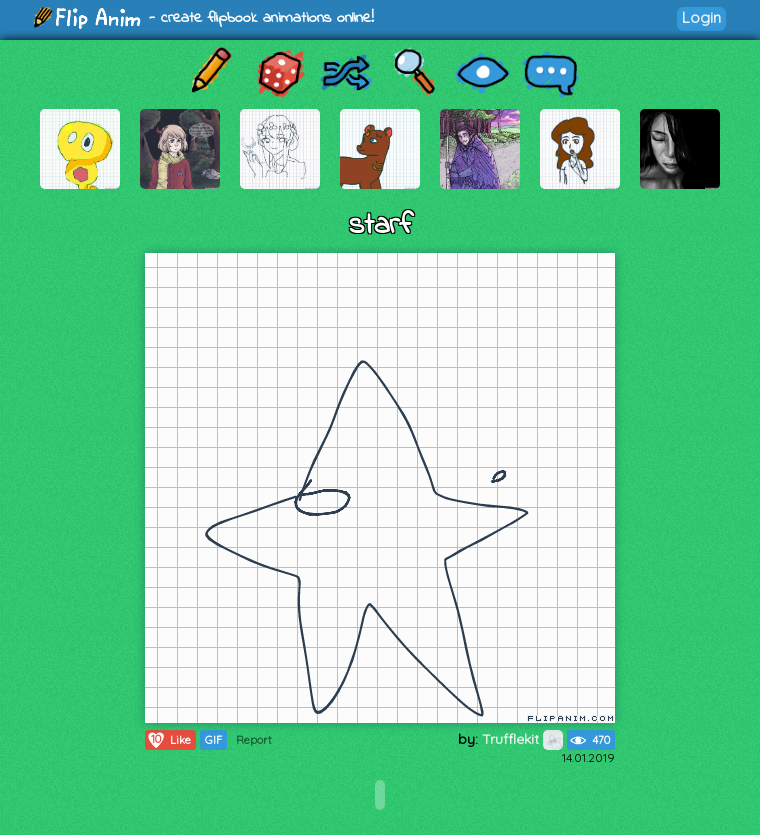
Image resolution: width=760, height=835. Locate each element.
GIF (213, 740)
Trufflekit (522, 739)
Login (701, 17)
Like (168, 740)
